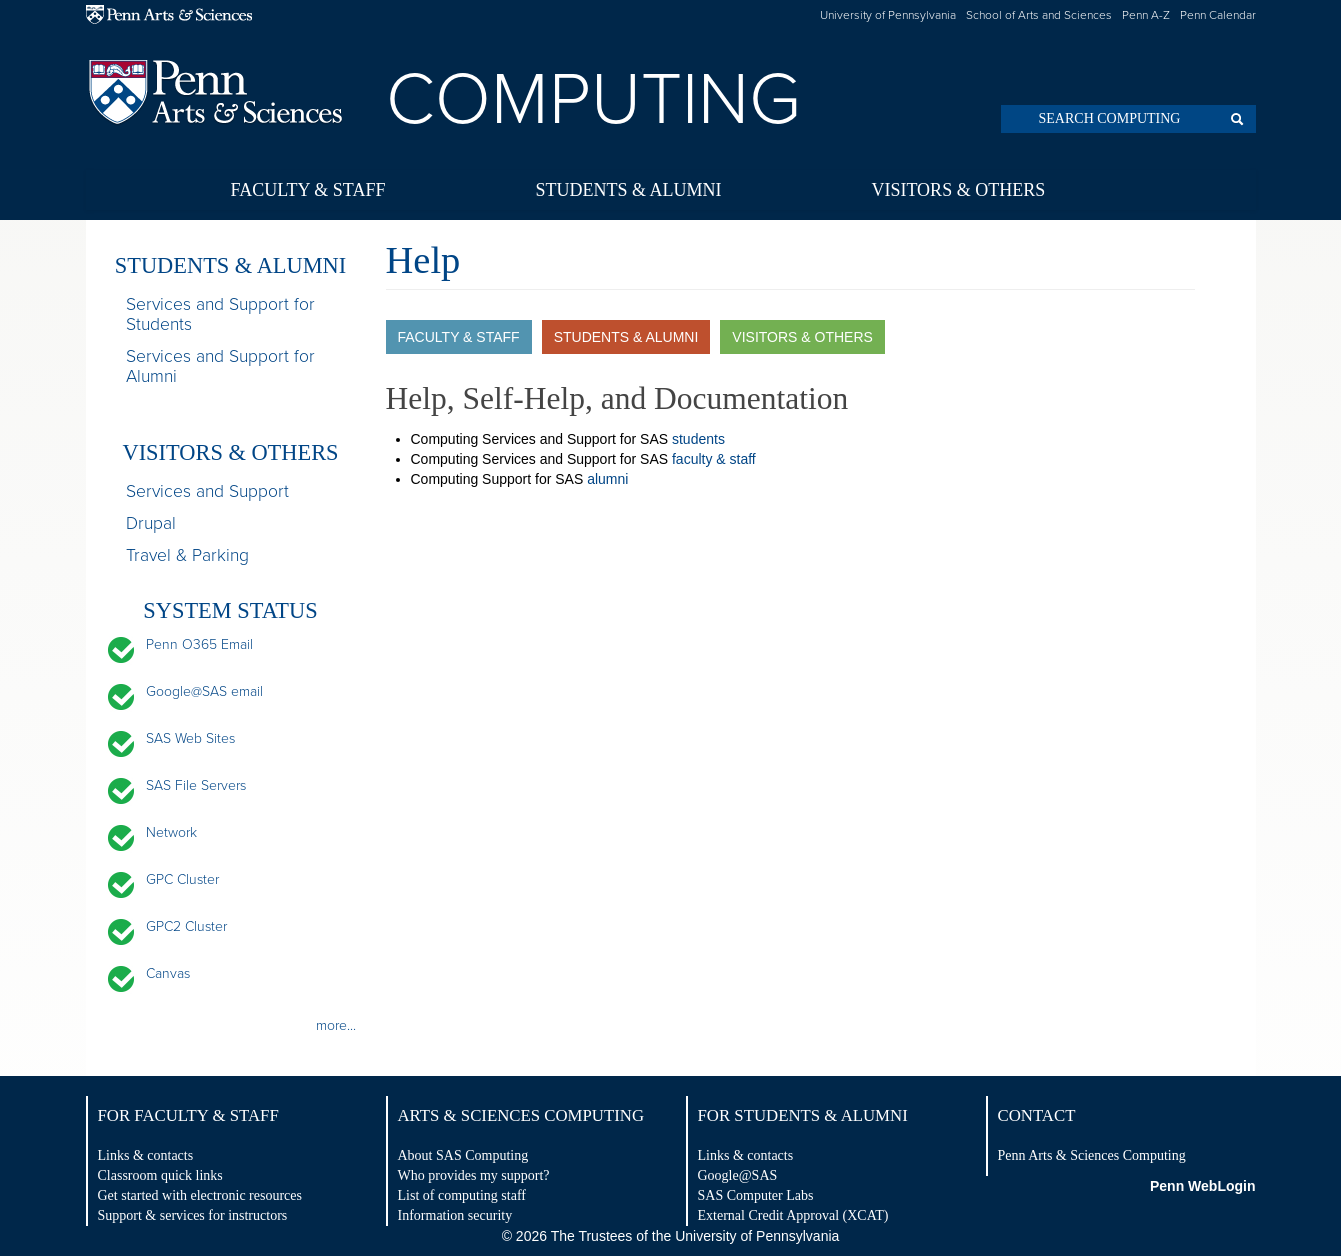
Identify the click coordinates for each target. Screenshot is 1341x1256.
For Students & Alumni (803, 1115)
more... (336, 1025)
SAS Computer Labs (756, 1195)
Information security (455, 1215)
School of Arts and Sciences (1039, 15)
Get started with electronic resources (200, 1195)
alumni (607, 479)
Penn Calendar (1218, 15)
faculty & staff (714, 459)
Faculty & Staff (308, 190)
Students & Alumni (628, 190)
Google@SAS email (204, 691)
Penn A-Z (1146, 15)
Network (171, 832)
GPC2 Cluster (186, 926)
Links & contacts (146, 1155)
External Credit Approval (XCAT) (793, 1215)
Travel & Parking (187, 556)
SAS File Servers (196, 785)
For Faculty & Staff (188, 1115)
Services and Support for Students (220, 315)
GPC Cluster (182, 879)
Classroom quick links (160, 1175)
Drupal (151, 524)
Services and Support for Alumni (220, 367)
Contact (1037, 1115)
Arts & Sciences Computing (521, 1115)
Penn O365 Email (199, 644)
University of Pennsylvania (888, 15)
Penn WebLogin (1203, 1186)
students (698, 439)
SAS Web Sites (190, 738)
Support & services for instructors (193, 1215)
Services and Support (207, 492)
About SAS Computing (463, 1155)
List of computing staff (462, 1195)
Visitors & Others (958, 190)
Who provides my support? (474, 1175)
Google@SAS (738, 1175)
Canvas (168, 973)
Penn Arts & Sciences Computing (1092, 1155)
